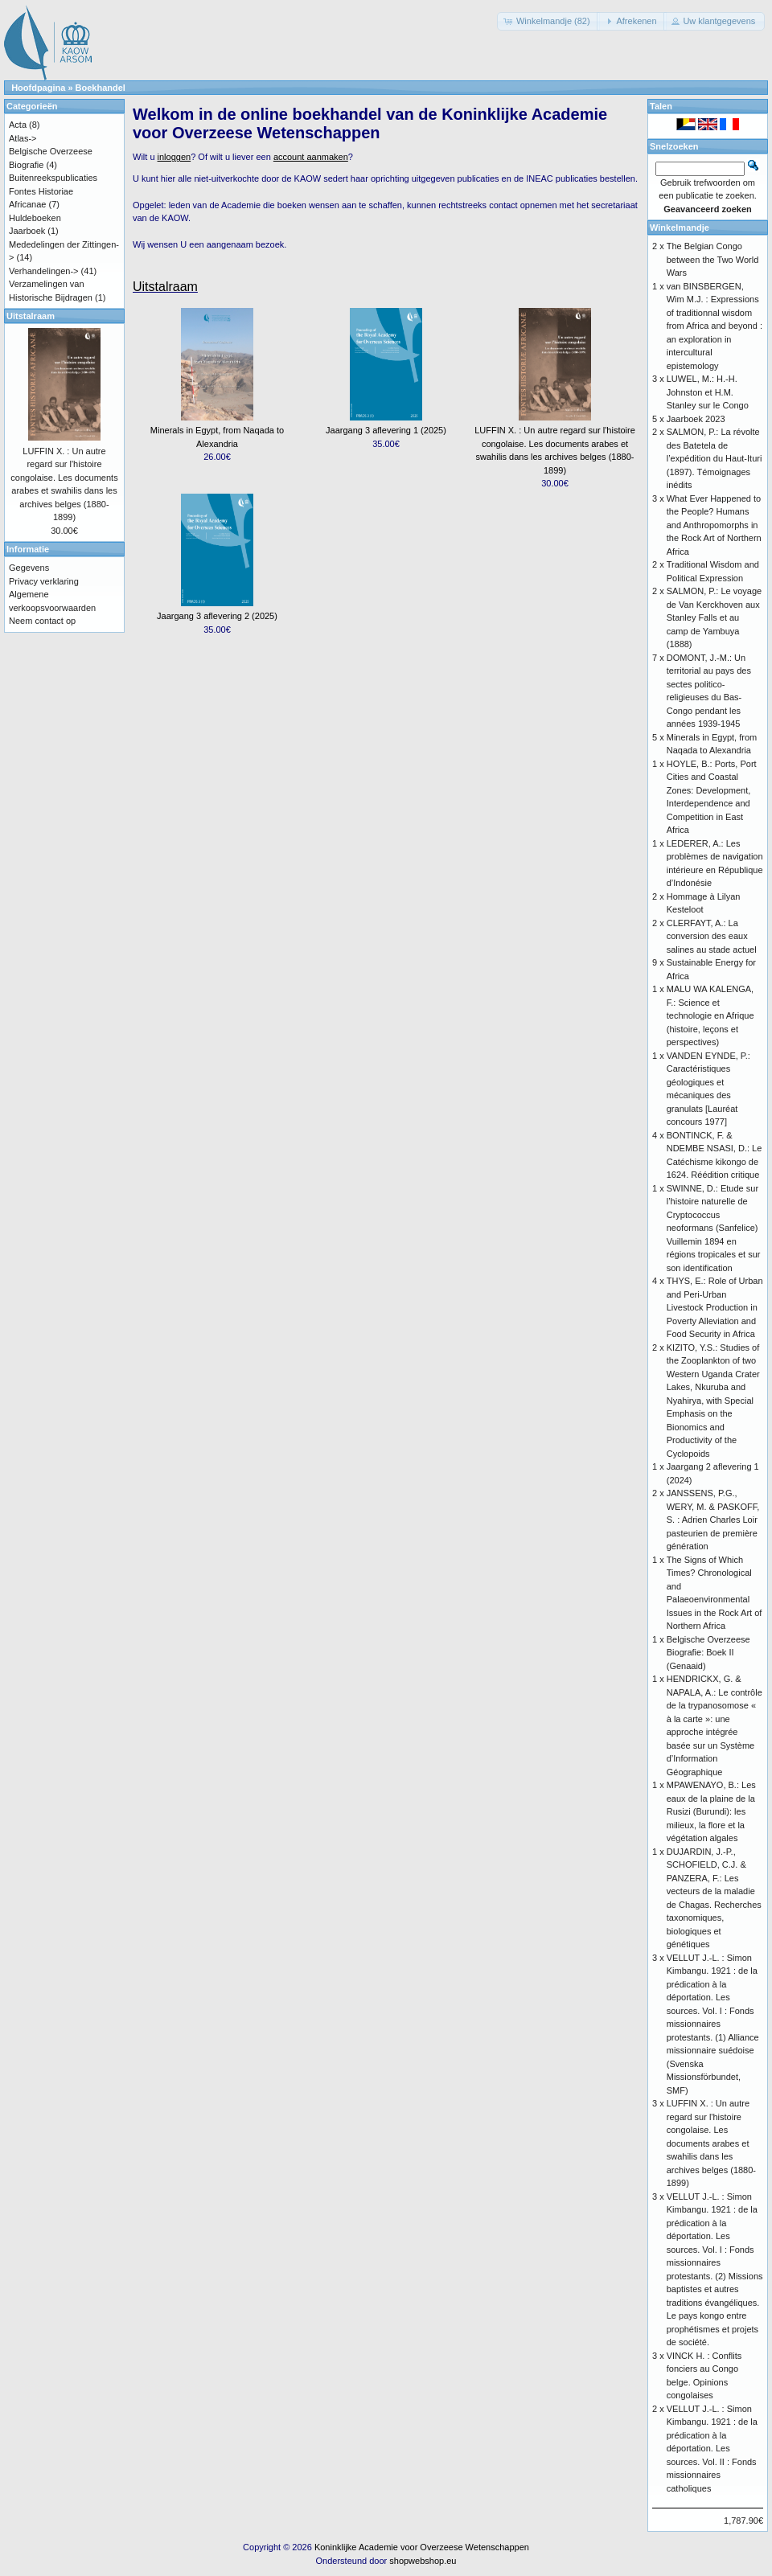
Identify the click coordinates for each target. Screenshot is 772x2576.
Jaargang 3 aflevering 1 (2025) (386, 430)
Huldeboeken (35, 218)
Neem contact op (42, 621)
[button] (548, 21)
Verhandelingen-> (44, 271)
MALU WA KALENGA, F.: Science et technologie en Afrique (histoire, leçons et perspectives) (710, 1015)
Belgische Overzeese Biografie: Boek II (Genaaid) (708, 1653)
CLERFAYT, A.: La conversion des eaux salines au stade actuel (712, 936)
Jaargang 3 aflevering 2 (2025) (217, 616)
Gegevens (29, 567)
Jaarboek (27, 231)
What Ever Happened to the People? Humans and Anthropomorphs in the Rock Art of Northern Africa (714, 525)
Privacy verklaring (44, 581)
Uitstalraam (165, 286)
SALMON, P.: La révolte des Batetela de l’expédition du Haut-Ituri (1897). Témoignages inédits (714, 458)
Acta (18, 124)
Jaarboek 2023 (696, 419)
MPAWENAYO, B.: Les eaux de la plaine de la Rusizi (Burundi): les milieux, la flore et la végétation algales (711, 1811)
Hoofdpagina (38, 87)
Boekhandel (100, 87)
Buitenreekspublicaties (53, 178)
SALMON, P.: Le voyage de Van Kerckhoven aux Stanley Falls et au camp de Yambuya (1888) (714, 617)
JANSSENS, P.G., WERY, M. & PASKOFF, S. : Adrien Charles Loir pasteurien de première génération (713, 1519)
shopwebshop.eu (422, 2561)
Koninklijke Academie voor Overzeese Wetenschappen (421, 2547)
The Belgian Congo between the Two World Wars (713, 259)
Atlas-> (23, 138)
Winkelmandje (679, 227)
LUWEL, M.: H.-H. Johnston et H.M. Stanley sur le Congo (708, 392)
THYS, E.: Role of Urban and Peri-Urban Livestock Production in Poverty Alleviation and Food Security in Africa (715, 1307)
